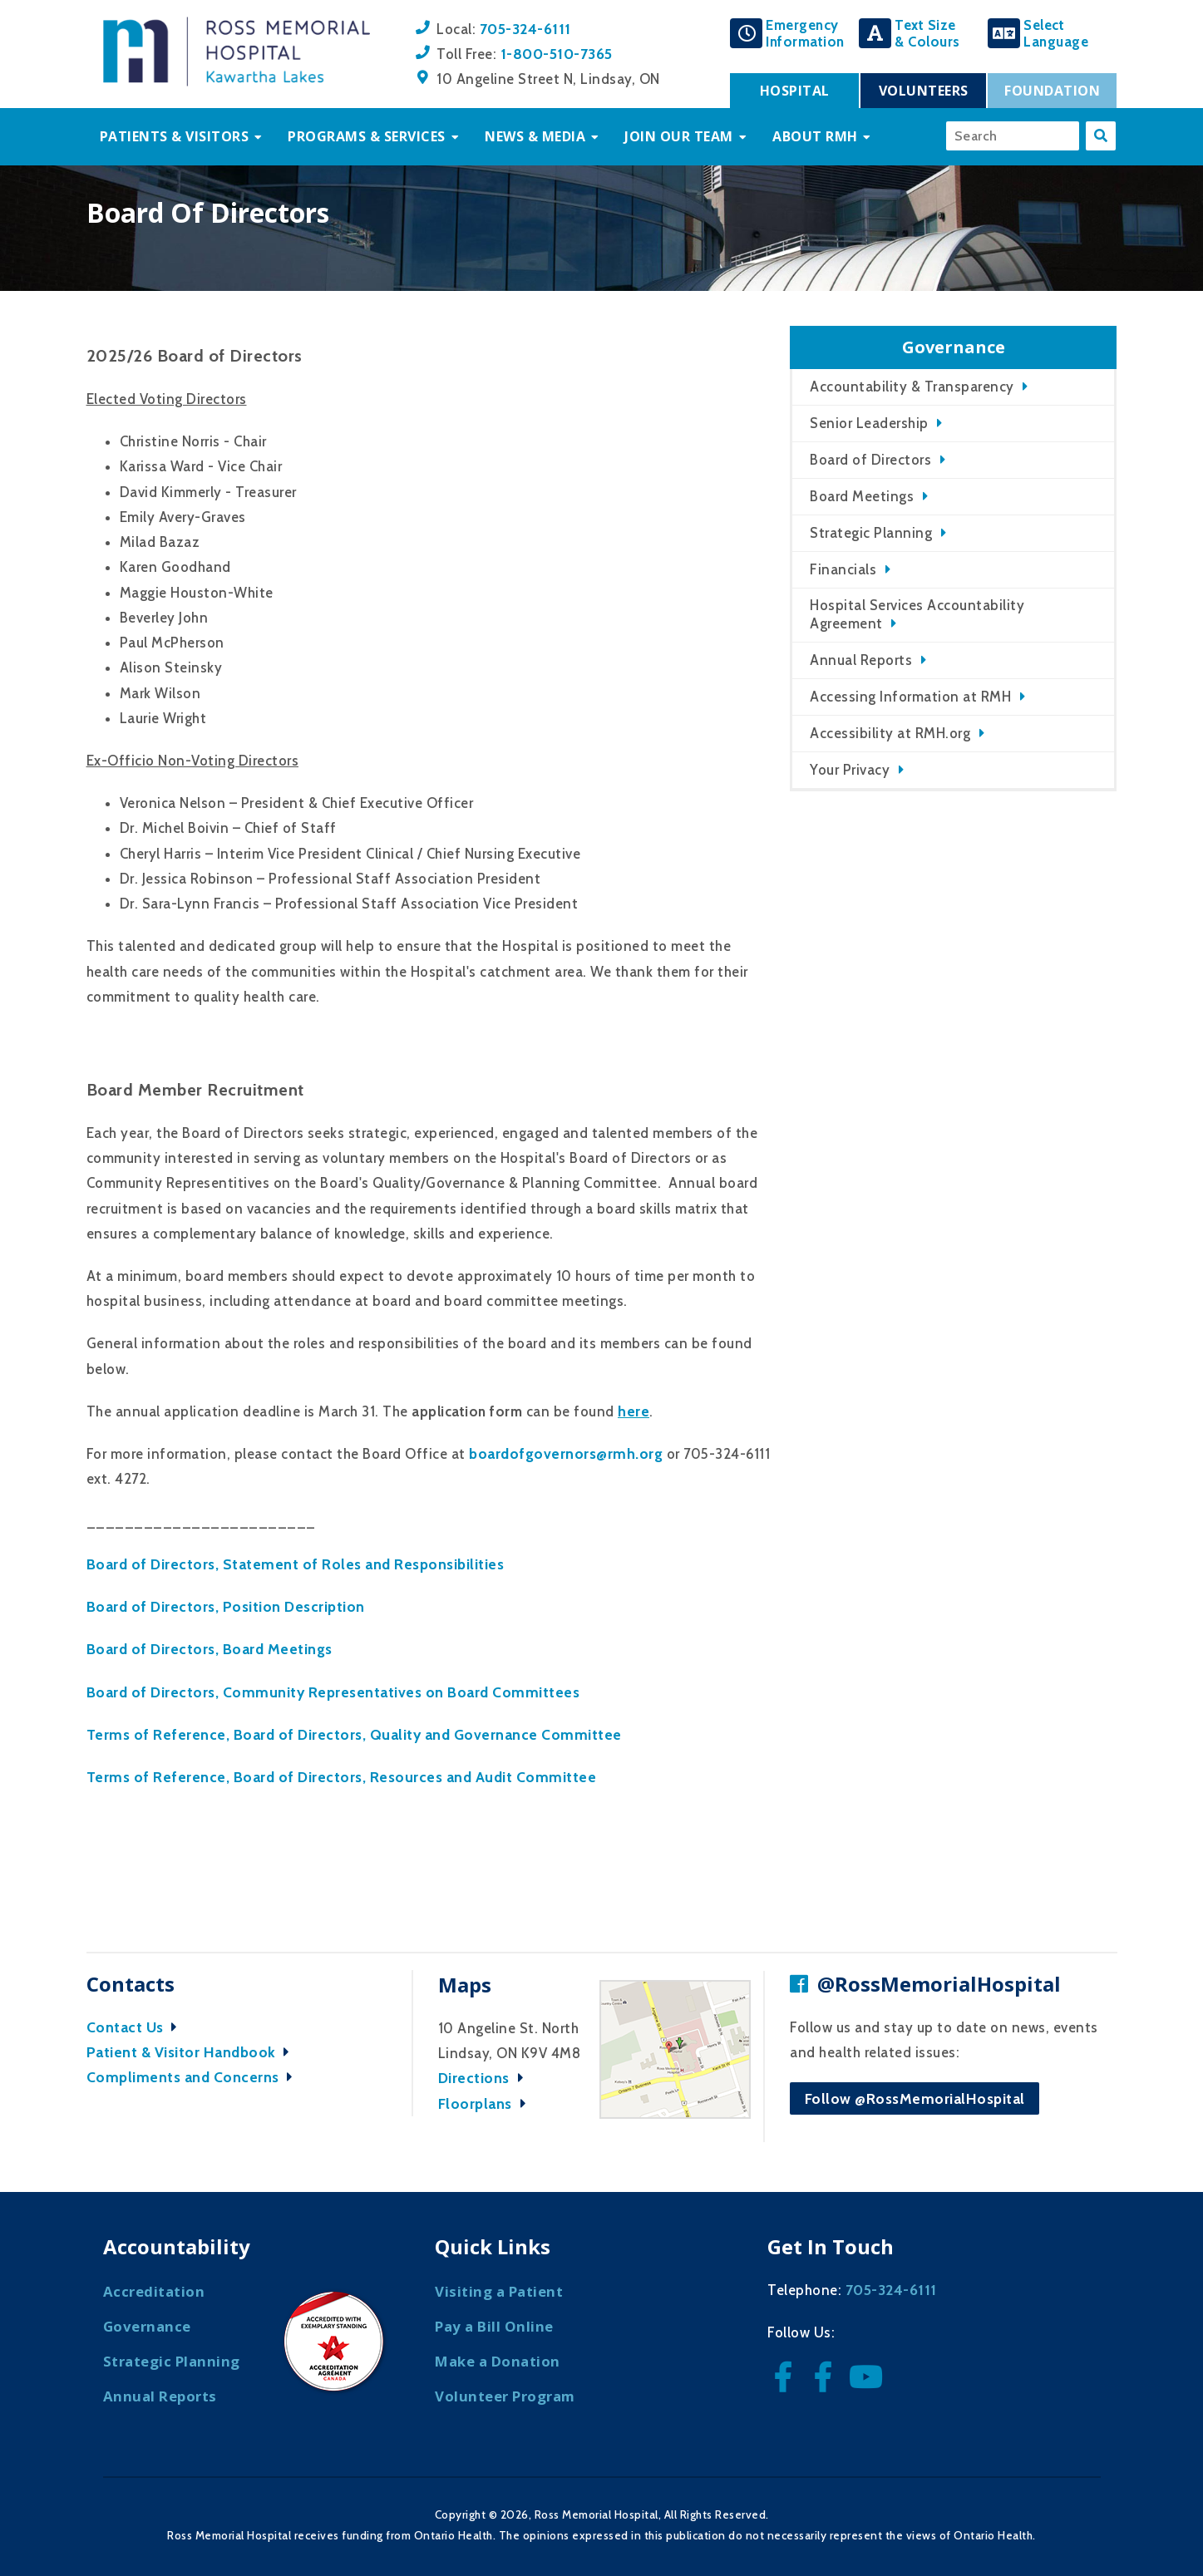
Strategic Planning (871, 533)
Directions (485, 2077)
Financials (843, 569)
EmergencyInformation (805, 33)
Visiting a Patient (499, 2291)
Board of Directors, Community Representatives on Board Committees (333, 1692)
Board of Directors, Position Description (225, 1606)
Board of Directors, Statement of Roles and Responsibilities (295, 1564)
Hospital (795, 90)
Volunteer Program (505, 2396)
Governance (147, 2326)
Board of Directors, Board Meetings (209, 1648)
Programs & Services (367, 136)
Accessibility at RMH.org (890, 733)
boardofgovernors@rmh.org (566, 1453)
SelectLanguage (1055, 33)
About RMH (815, 136)
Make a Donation (497, 2361)
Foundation (1052, 90)
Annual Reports (861, 660)
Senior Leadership (869, 423)
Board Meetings (862, 496)
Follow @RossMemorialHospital (915, 2098)
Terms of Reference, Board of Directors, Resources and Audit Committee (341, 1776)
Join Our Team (678, 136)
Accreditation (154, 2291)
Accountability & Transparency (912, 386)
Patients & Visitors (174, 136)
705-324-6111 (525, 28)
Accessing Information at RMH (910, 696)
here (633, 1411)
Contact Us (136, 2027)
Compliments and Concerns (194, 2077)
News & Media (535, 136)
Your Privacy (850, 769)
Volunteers (924, 90)
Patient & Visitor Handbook (192, 2052)
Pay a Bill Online (494, 2326)
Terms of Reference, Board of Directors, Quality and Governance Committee (354, 1734)
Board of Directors (870, 459)
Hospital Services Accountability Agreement (917, 614)
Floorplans (486, 2103)
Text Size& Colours (927, 33)
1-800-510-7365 (556, 53)
